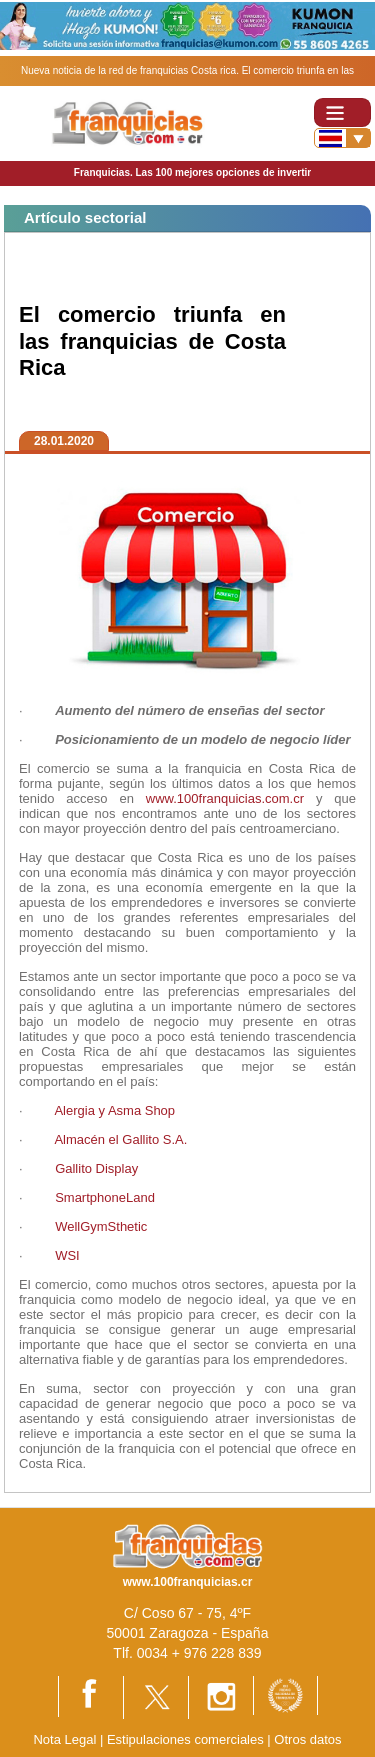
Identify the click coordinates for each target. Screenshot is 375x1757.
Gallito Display (96, 1168)
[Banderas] (342, 138)
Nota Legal (64, 1739)
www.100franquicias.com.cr (225, 798)
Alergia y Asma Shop (114, 1110)
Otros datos (307, 1739)
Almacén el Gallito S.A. (120, 1139)
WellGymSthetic (101, 1226)
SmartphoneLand (106, 1197)
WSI (69, 1255)
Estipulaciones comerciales (187, 1739)
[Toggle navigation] (342, 112)
